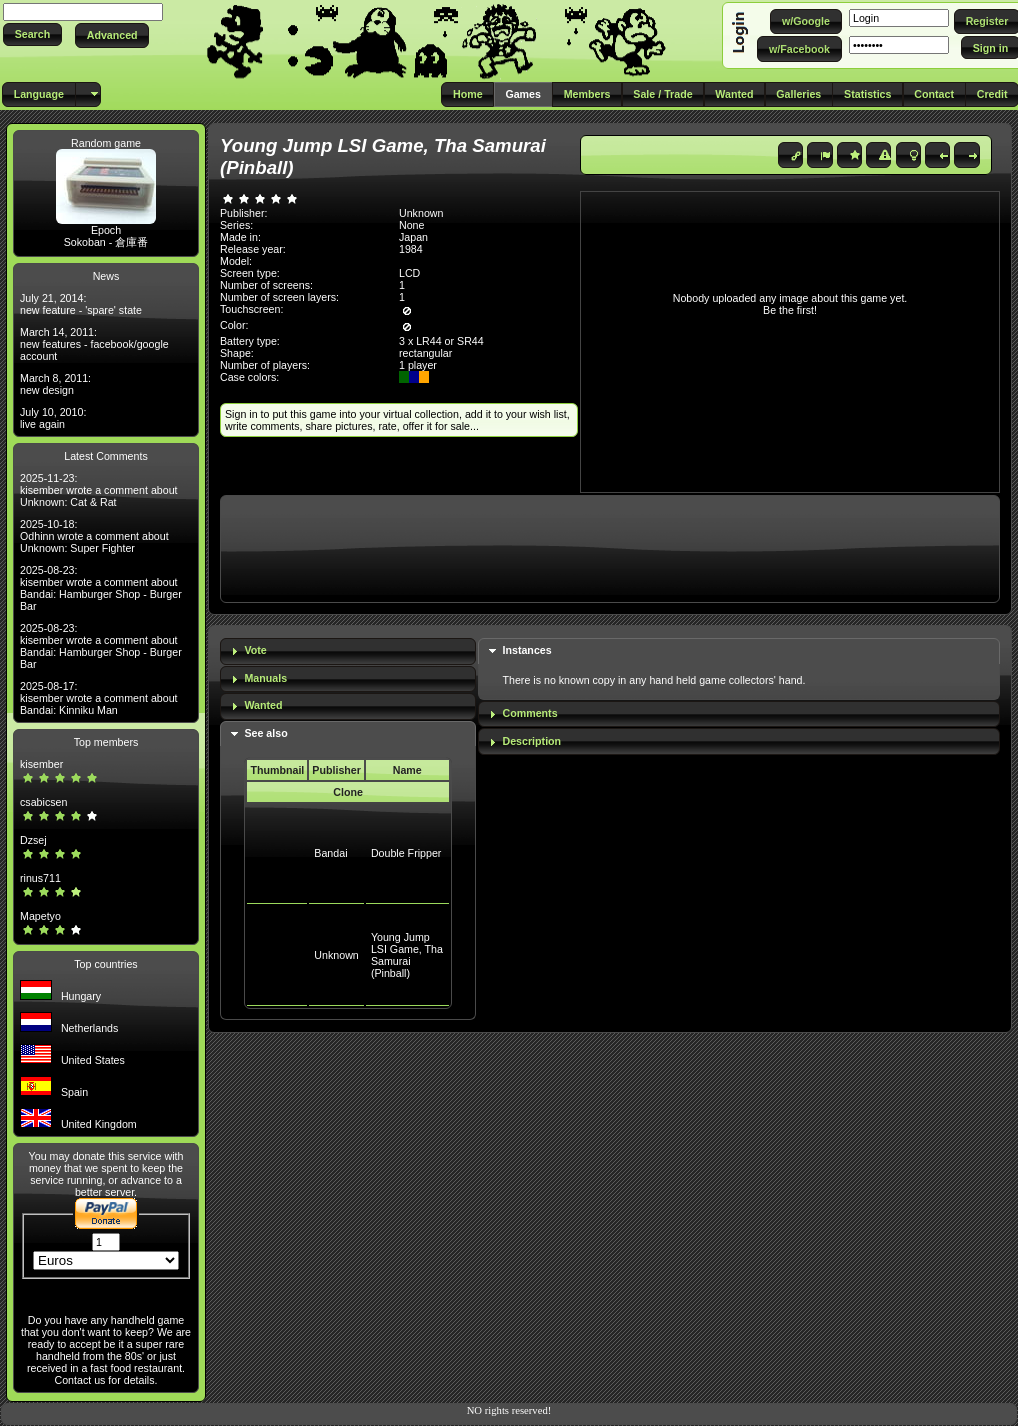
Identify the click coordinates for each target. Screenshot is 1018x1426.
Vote (255, 650)
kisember (41, 764)
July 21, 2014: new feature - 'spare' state (81, 304)
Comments (530, 713)
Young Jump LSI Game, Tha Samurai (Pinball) (407, 955)
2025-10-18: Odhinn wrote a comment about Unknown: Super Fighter (94, 536)
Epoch (106, 230)
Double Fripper (406, 853)
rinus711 (40, 878)
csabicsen (43, 802)
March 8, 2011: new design (55, 384)
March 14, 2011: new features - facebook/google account (94, 344)
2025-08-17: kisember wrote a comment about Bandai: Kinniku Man (99, 698)
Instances (527, 650)
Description (532, 741)
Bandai (330, 853)
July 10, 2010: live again (53, 418)
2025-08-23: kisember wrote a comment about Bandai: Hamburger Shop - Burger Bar (101, 588)
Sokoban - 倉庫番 (106, 242)
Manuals (265, 678)
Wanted (263, 705)
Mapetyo (40, 916)
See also (265, 733)
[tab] (348, 651)
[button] (32, 34)
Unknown (336, 955)
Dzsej (33, 840)
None (411, 225)
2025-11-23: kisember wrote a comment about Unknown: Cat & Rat (99, 490)
